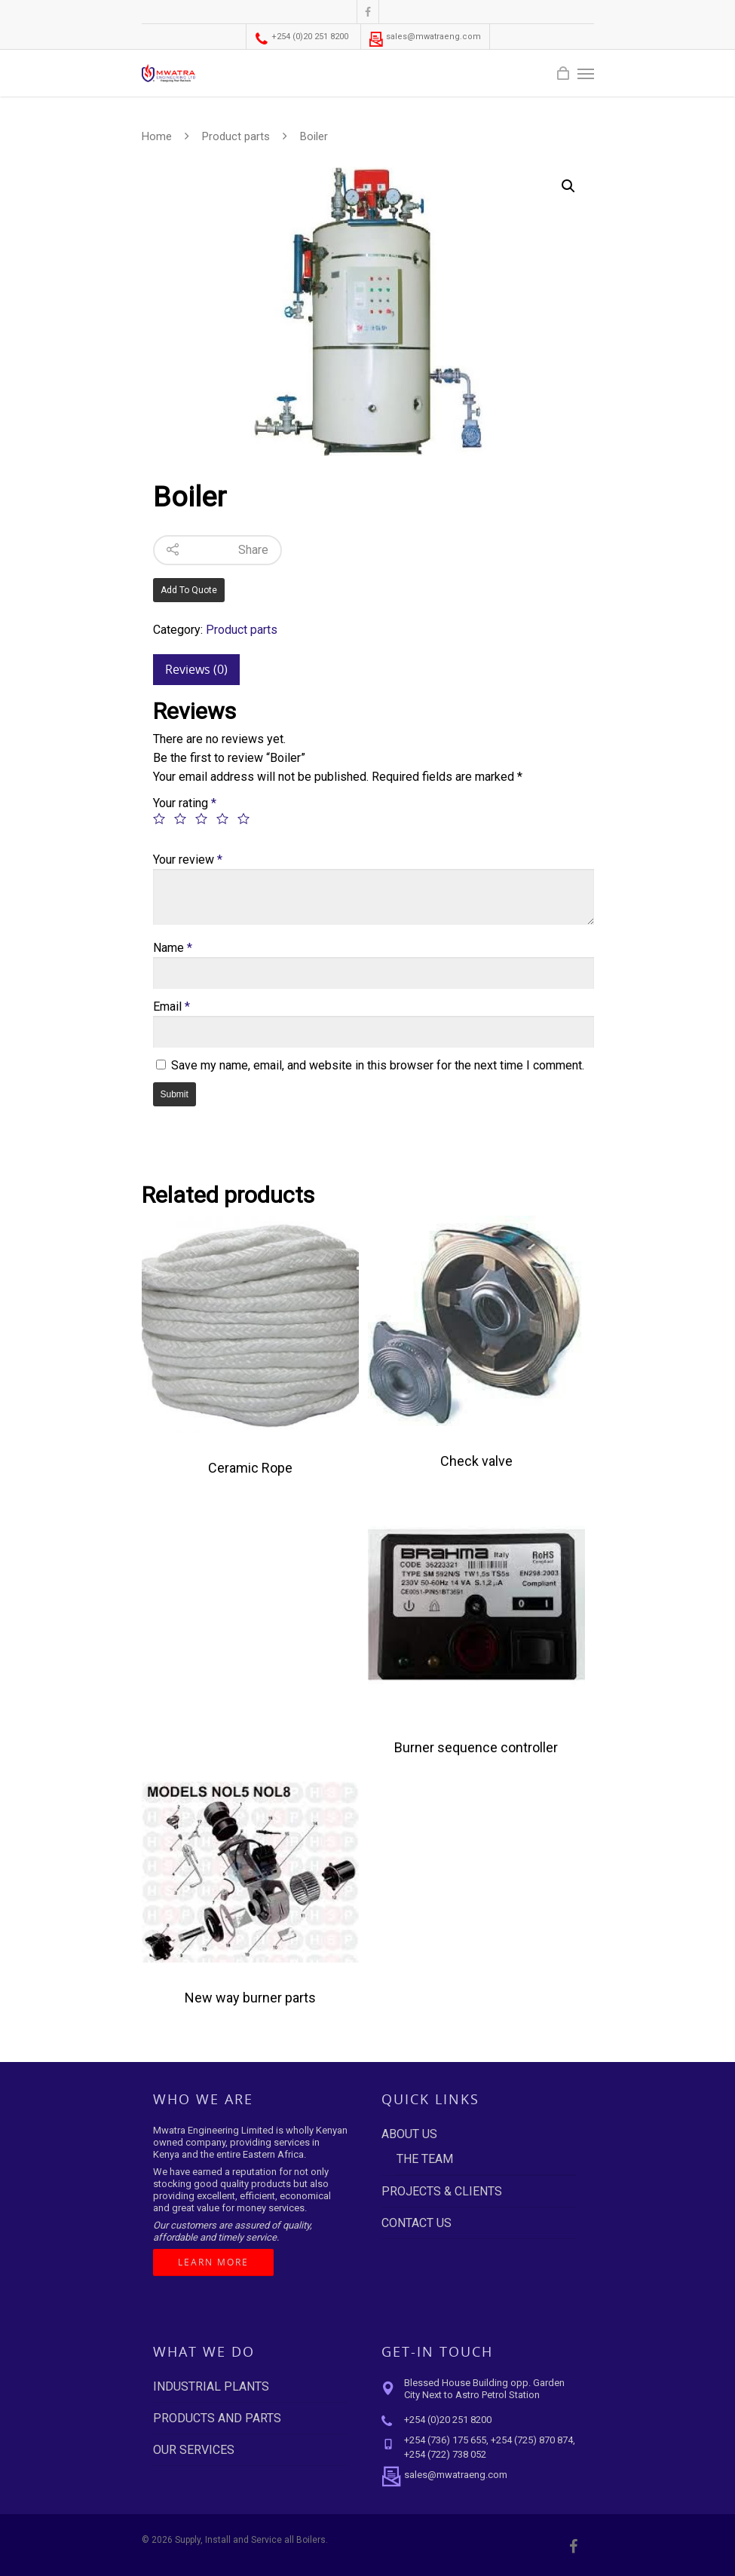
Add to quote (189, 590)
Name (172, 948)
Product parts (236, 136)
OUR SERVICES (193, 2450)
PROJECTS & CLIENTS (441, 2191)
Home (157, 136)
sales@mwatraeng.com (425, 36)
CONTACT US (416, 2223)
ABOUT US (409, 2134)
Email (171, 1006)
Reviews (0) (196, 669)
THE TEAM (425, 2159)
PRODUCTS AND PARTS (217, 2418)
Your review (187, 859)
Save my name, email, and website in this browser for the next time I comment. (377, 1065)
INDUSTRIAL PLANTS (211, 2386)
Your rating (184, 803)
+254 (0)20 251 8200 (301, 36)
